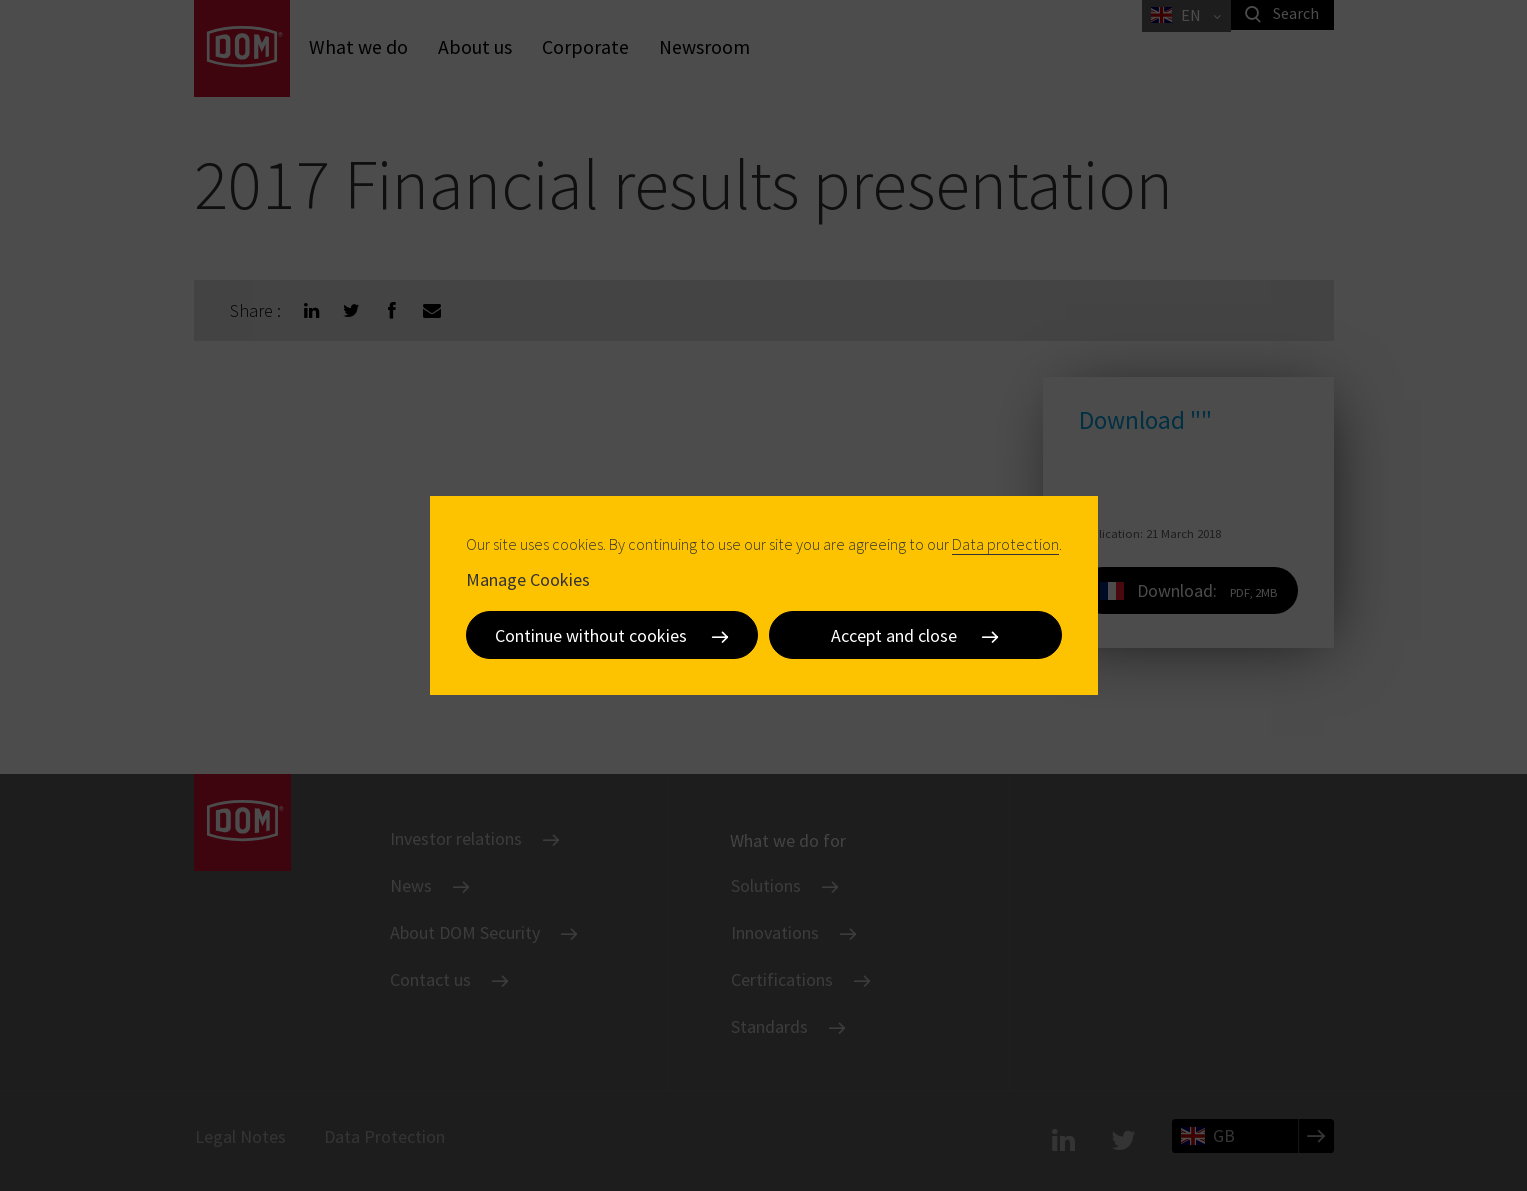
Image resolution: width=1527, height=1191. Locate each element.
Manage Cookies (528, 579)
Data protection (1005, 544)
